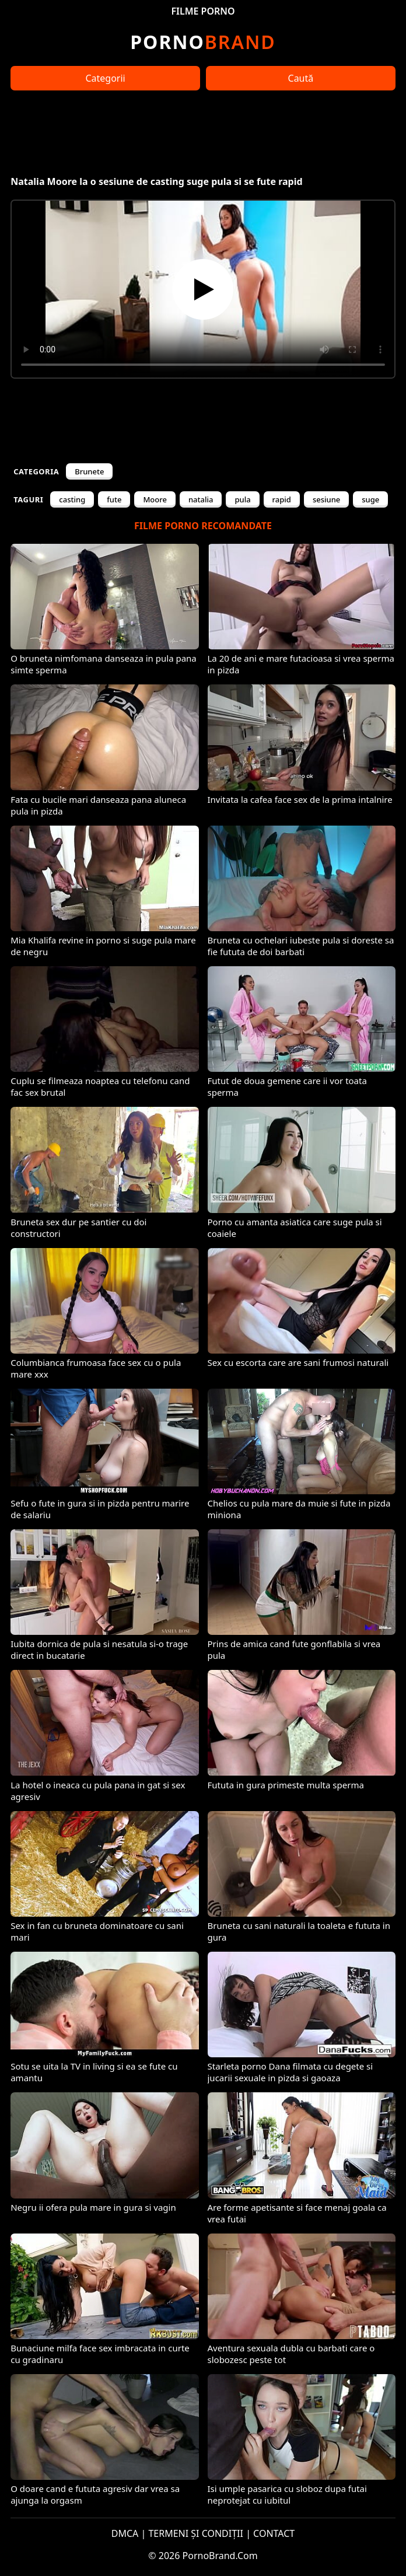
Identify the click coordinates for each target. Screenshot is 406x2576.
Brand (202, 41)
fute (114, 499)
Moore (155, 499)
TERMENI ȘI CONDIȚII (195, 2533)
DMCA (125, 2533)
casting (72, 499)
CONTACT (274, 2533)
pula (242, 499)
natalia (200, 499)
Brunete (89, 471)
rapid (281, 499)
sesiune (326, 499)
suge (370, 499)
